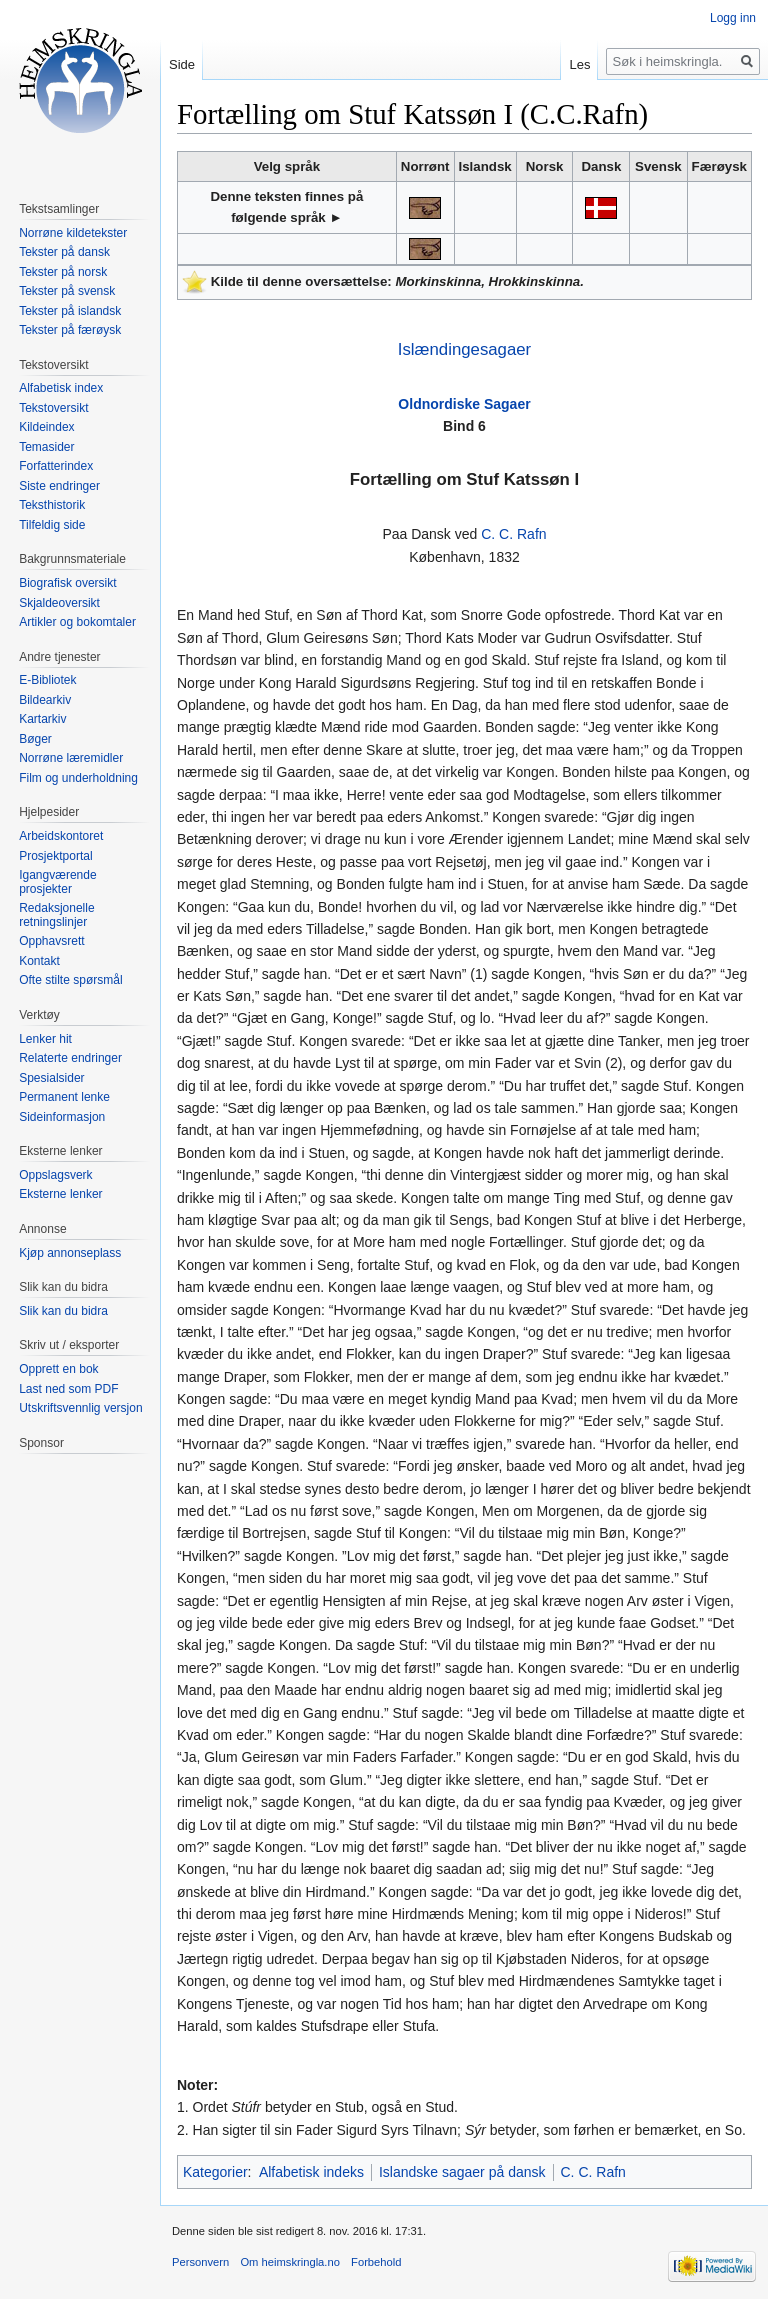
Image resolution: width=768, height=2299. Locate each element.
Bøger (35, 739)
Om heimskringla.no (289, 2262)
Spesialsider (51, 1078)
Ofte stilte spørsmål (70, 980)
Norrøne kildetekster (73, 233)
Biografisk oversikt (67, 583)
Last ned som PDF (68, 1389)
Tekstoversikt (53, 408)
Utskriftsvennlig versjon (80, 1408)
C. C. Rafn (513, 534)
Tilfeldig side (52, 525)
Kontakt (39, 961)
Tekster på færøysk (70, 330)
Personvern (200, 2262)
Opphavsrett (51, 941)
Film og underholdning (78, 778)
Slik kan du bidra (63, 1311)
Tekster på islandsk (70, 311)
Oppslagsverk (55, 1175)
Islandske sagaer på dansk (462, 2172)
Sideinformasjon (62, 1117)
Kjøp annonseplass (70, 1253)
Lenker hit (45, 1039)
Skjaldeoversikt (59, 603)
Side (182, 64)
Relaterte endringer (70, 1058)
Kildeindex (46, 427)
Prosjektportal (55, 856)
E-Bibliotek (47, 680)
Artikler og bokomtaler (77, 622)
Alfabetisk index (61, 388)
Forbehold (376, 2262)
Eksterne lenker (60, 1194)
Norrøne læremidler (71, 758)
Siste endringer (59, 486)
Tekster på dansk (64, 252)
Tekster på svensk (67, 291)
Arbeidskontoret (61, 836)
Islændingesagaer (464, 349)
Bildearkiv (45, 700)
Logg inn (733, 18)
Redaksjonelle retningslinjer (56, 915)
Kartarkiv (42, 719)
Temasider (46, 447)
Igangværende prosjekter (57, 882)
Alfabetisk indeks (311, 2172)
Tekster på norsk (63, 272)
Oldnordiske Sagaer (464, 404)
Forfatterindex (56, 466)
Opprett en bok (58, 1369)
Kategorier (215, 2172)
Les (579, 64)
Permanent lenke (64, 1097)
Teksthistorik (52, 505)
